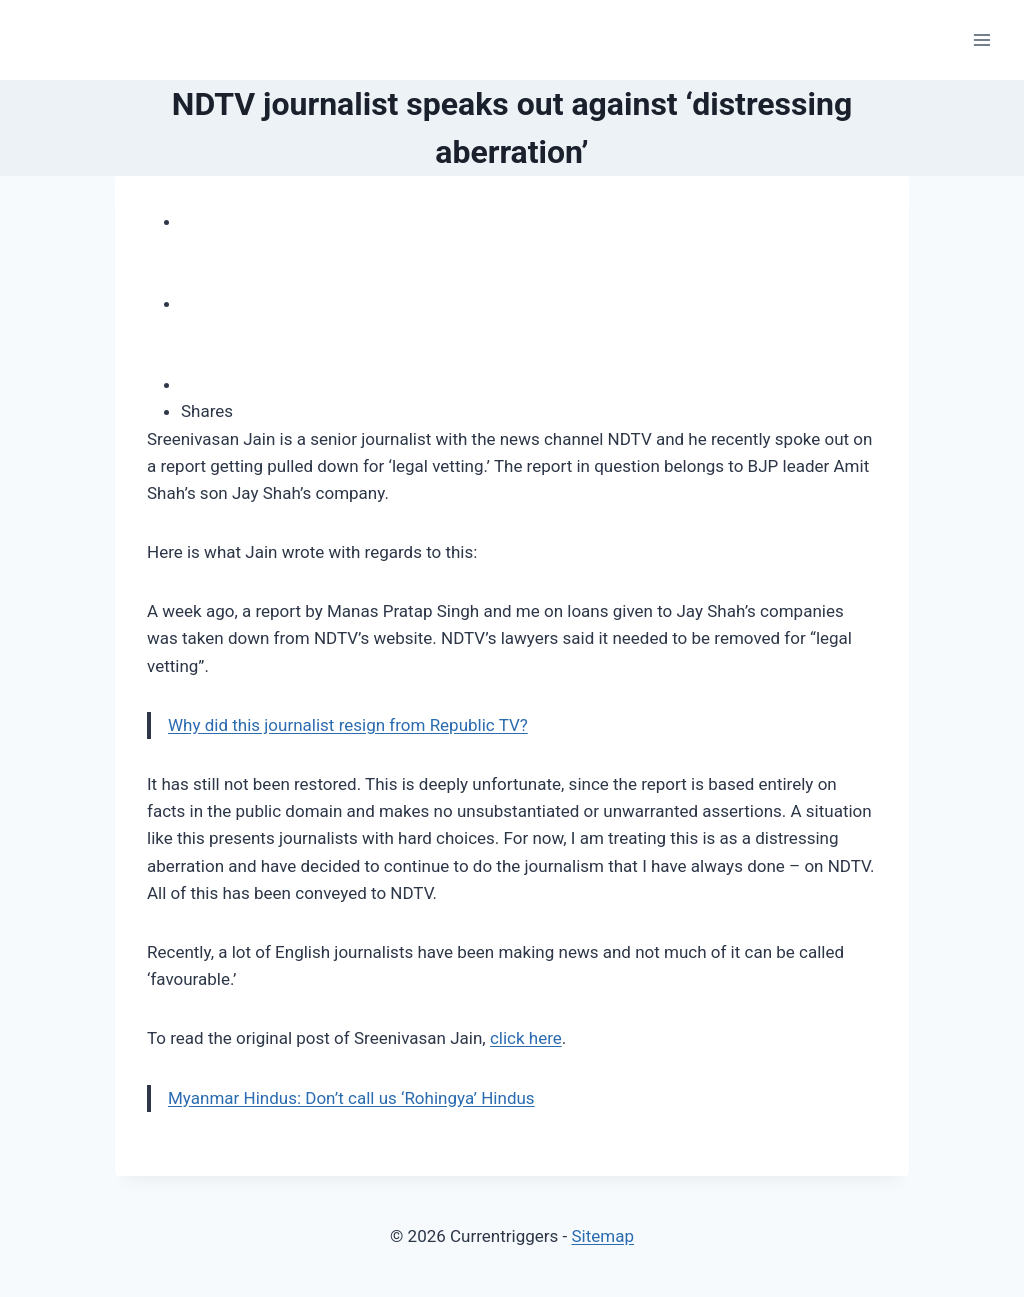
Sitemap (602, 1236)
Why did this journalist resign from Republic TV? (348, 725)
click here (526, 1038)
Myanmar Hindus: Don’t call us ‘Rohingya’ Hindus (351, 1098)
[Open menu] (981, 39)
